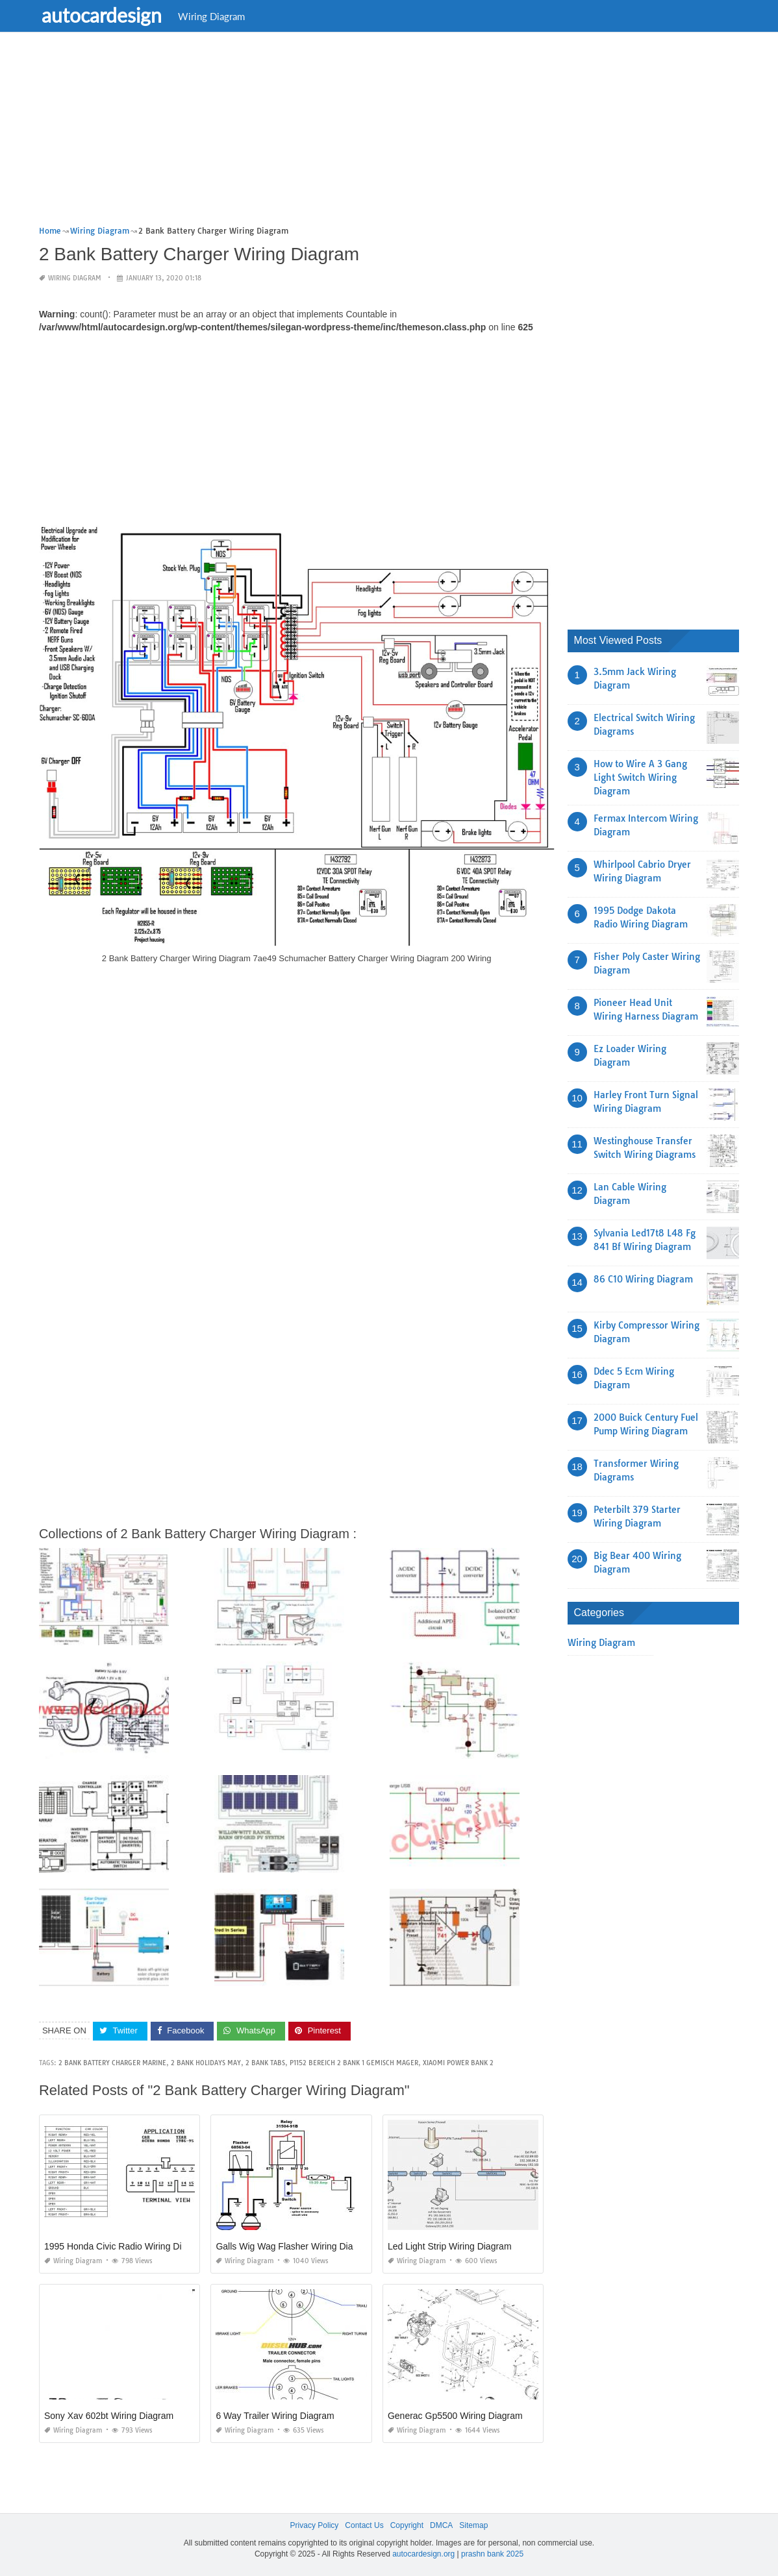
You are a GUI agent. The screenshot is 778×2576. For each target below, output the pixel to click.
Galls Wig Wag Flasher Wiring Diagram (294, 2246)
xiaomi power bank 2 (458, 2063)
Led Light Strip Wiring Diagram (450, 2246)
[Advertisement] (389, 133)
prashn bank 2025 (492, 2553)
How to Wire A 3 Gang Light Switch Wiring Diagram (640, 777)
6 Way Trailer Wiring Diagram (275, 2415)
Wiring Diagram (215, 16)
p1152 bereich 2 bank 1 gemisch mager (354, 2063)
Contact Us (364, 2525)
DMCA (441, 2525)
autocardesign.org (423, 2553)
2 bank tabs (265, 2063)
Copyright (406, 2525)
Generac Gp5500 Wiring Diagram (455, 2415)
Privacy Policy (314, 2525)
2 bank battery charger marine (112, 2063)
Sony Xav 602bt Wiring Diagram (108, 2415)
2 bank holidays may (206, 2063)
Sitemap (473, 2525)
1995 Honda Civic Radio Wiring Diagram (125, 2246)
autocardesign (105, 15)
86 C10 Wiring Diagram (643, 1279)
